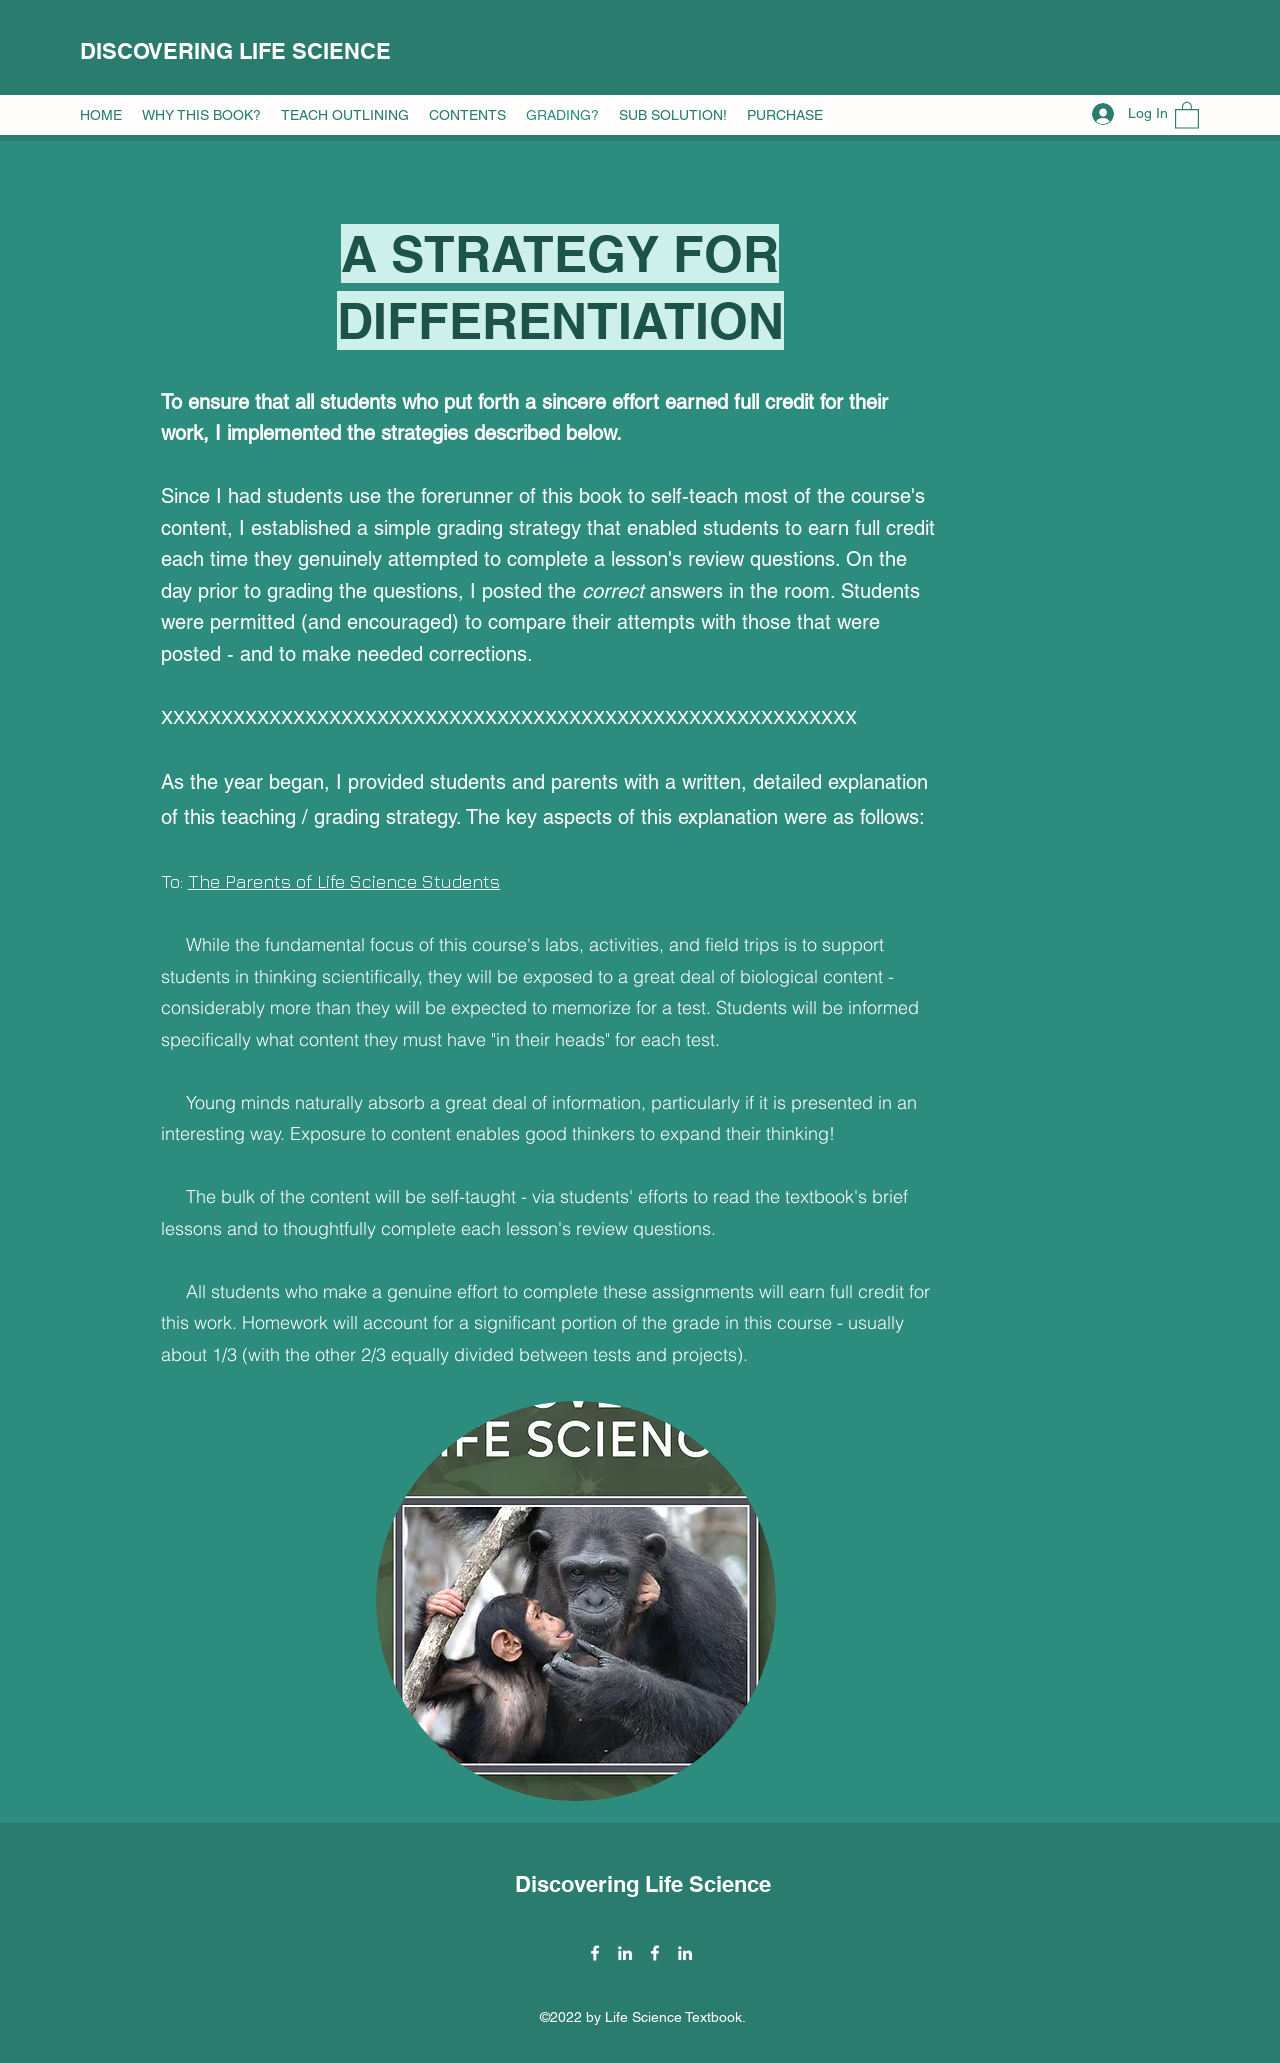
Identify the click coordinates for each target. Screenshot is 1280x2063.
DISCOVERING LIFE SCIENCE (235, 51)
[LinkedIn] (625, 1953)
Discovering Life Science (643, 1884)
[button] (201, 115)
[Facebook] (595, 1953)
